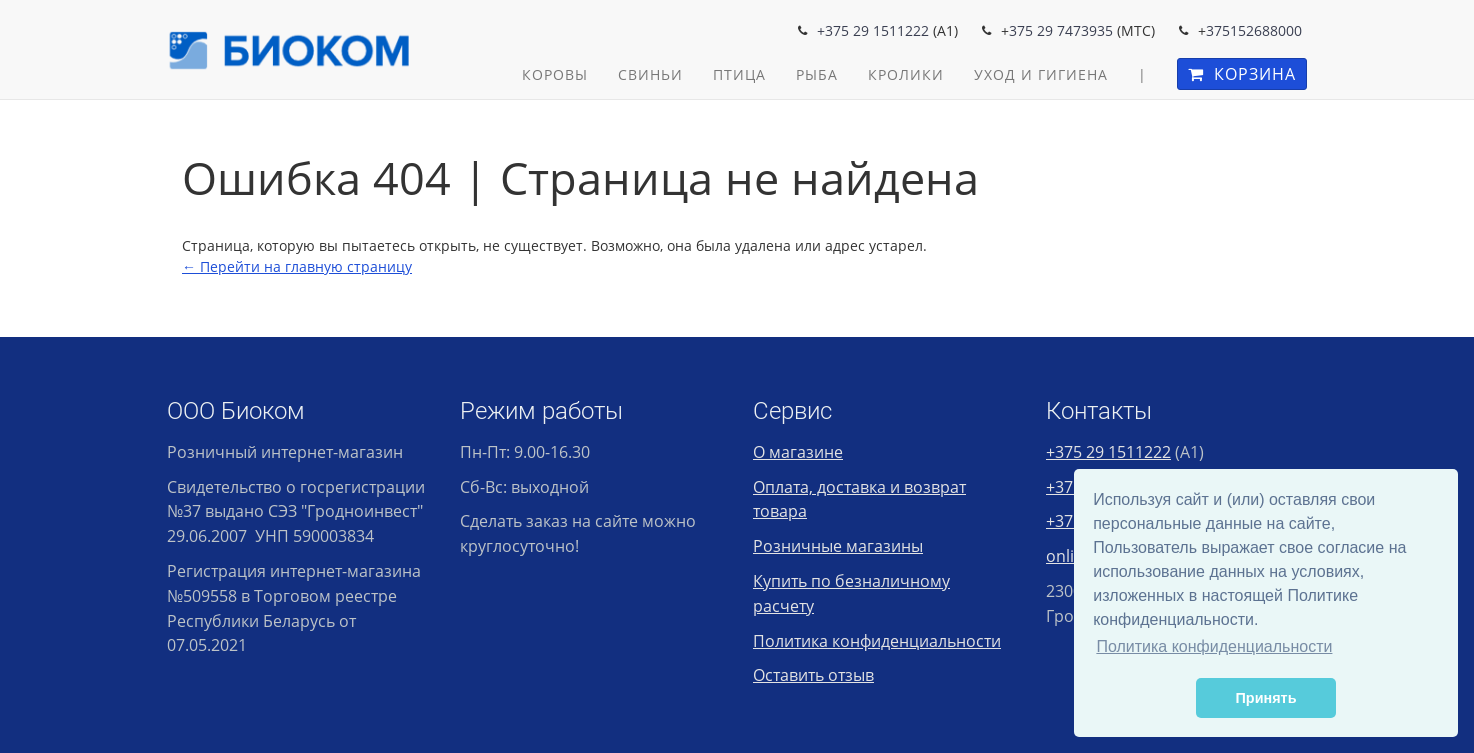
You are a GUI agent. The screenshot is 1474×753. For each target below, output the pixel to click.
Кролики (906, 74)
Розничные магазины (838, 546)
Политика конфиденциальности (877, 641)
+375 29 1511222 (873, 30)
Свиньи (650, 74)
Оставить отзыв (813, 675)
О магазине (798, 452)
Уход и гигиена (1041, 74)
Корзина (1242, 74)
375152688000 (1254, 30)
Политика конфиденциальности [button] (1214, 646)
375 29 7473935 (1061, 30)
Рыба (817, 74)
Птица (739, 74)
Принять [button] (1266, 698)
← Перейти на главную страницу (297, 266)
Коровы (555, 74)
